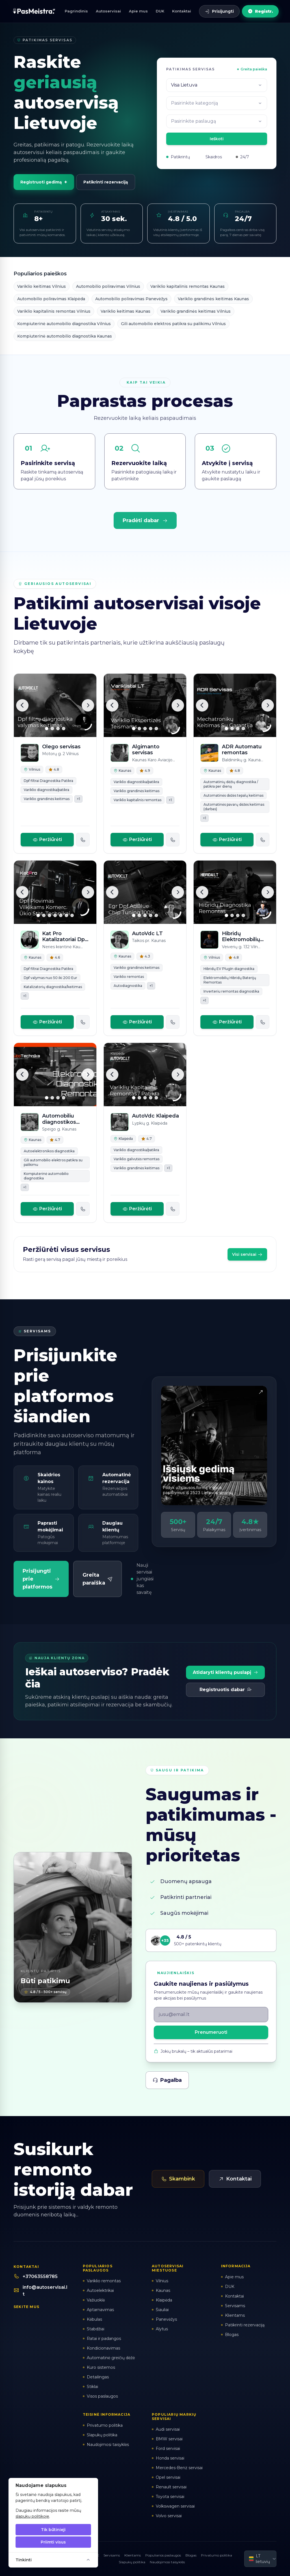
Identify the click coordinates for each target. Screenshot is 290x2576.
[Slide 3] (58, 728)
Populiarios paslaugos (163, 2555)
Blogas (190, 2555)
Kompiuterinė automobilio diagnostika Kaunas (64, 336)
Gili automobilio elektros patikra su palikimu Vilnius (173, 323)
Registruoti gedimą (43, 182)
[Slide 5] (156, 728)
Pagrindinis (76, 11)
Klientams (132, 2555)
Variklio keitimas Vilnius (41, 286)
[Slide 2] (52, 728)
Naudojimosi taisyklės (167, 2562)
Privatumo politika (216, 2555)
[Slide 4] (63, 728)
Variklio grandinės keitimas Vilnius (196, 311)
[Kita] (88, 705)
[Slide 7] (72, 915)
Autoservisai (108, 11)
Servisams (111, 2555)
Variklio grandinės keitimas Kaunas (213, 298)
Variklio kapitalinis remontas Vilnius (53, 311)
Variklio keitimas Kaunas (125, 311)
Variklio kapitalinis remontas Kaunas (187, 286)
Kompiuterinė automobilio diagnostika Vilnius (64, 323)
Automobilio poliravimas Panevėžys (131, 298)
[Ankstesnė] (22, 705)
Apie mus (138, 11)
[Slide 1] (46, 728)
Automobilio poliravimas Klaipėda (51, 298)
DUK (160, 11)
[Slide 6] (66, 915)
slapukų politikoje (32, 2516)
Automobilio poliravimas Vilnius (108, 286)
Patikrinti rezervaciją (105, 182)
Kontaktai (181, 11)
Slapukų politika (132, 2562)
